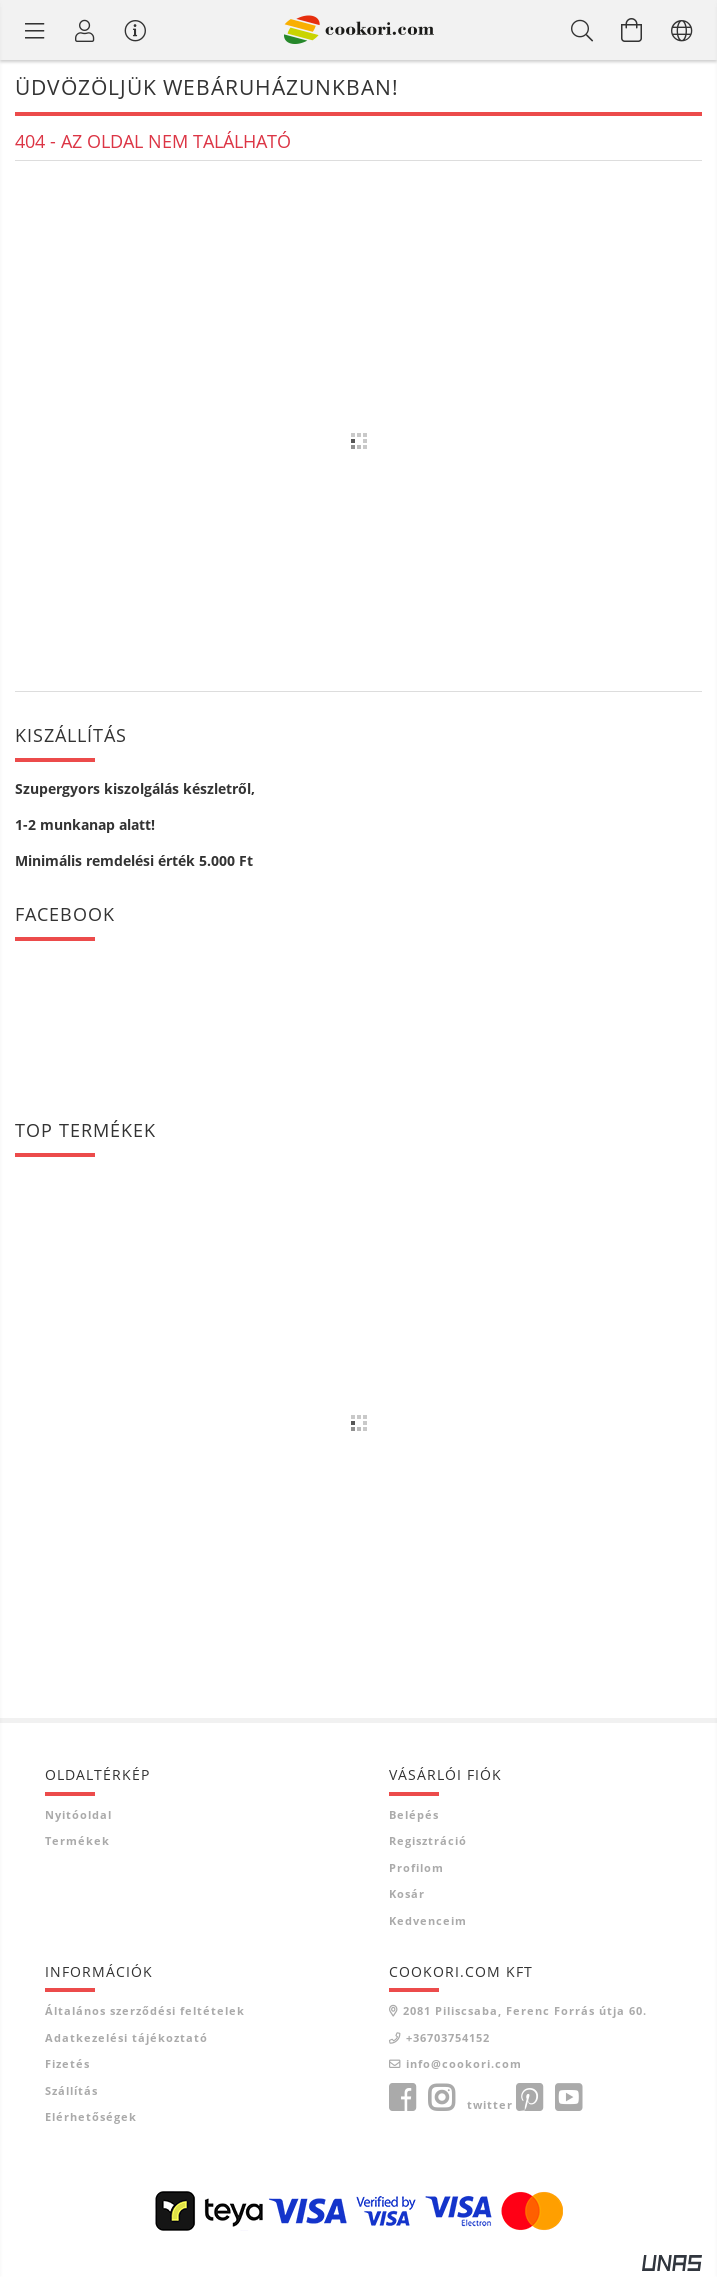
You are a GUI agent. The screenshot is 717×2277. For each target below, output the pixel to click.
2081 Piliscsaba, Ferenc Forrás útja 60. (525, 2010)
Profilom (416, 1867)
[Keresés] (582, 30)
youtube (568, 2098)
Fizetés (67, 2063)
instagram (441, 2098)
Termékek (77, 1840)
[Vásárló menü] (135, 30)
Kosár (407, 1893)
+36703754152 (448, 2037)
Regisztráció (428, 1840)
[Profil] (85, 30)
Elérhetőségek (91, 2116)
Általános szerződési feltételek (145, 2010)
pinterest (529, 2098)
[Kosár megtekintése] (632, 30)
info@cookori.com (464, 2063)
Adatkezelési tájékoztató (126, 2037)
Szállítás (71, 2090)
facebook (402, 2098)
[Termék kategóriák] (35, 30)
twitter (490, 2104)
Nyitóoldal (78, 1814)
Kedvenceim (428, 1920)
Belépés (414, 1814)
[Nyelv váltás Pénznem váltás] (682, 30)
